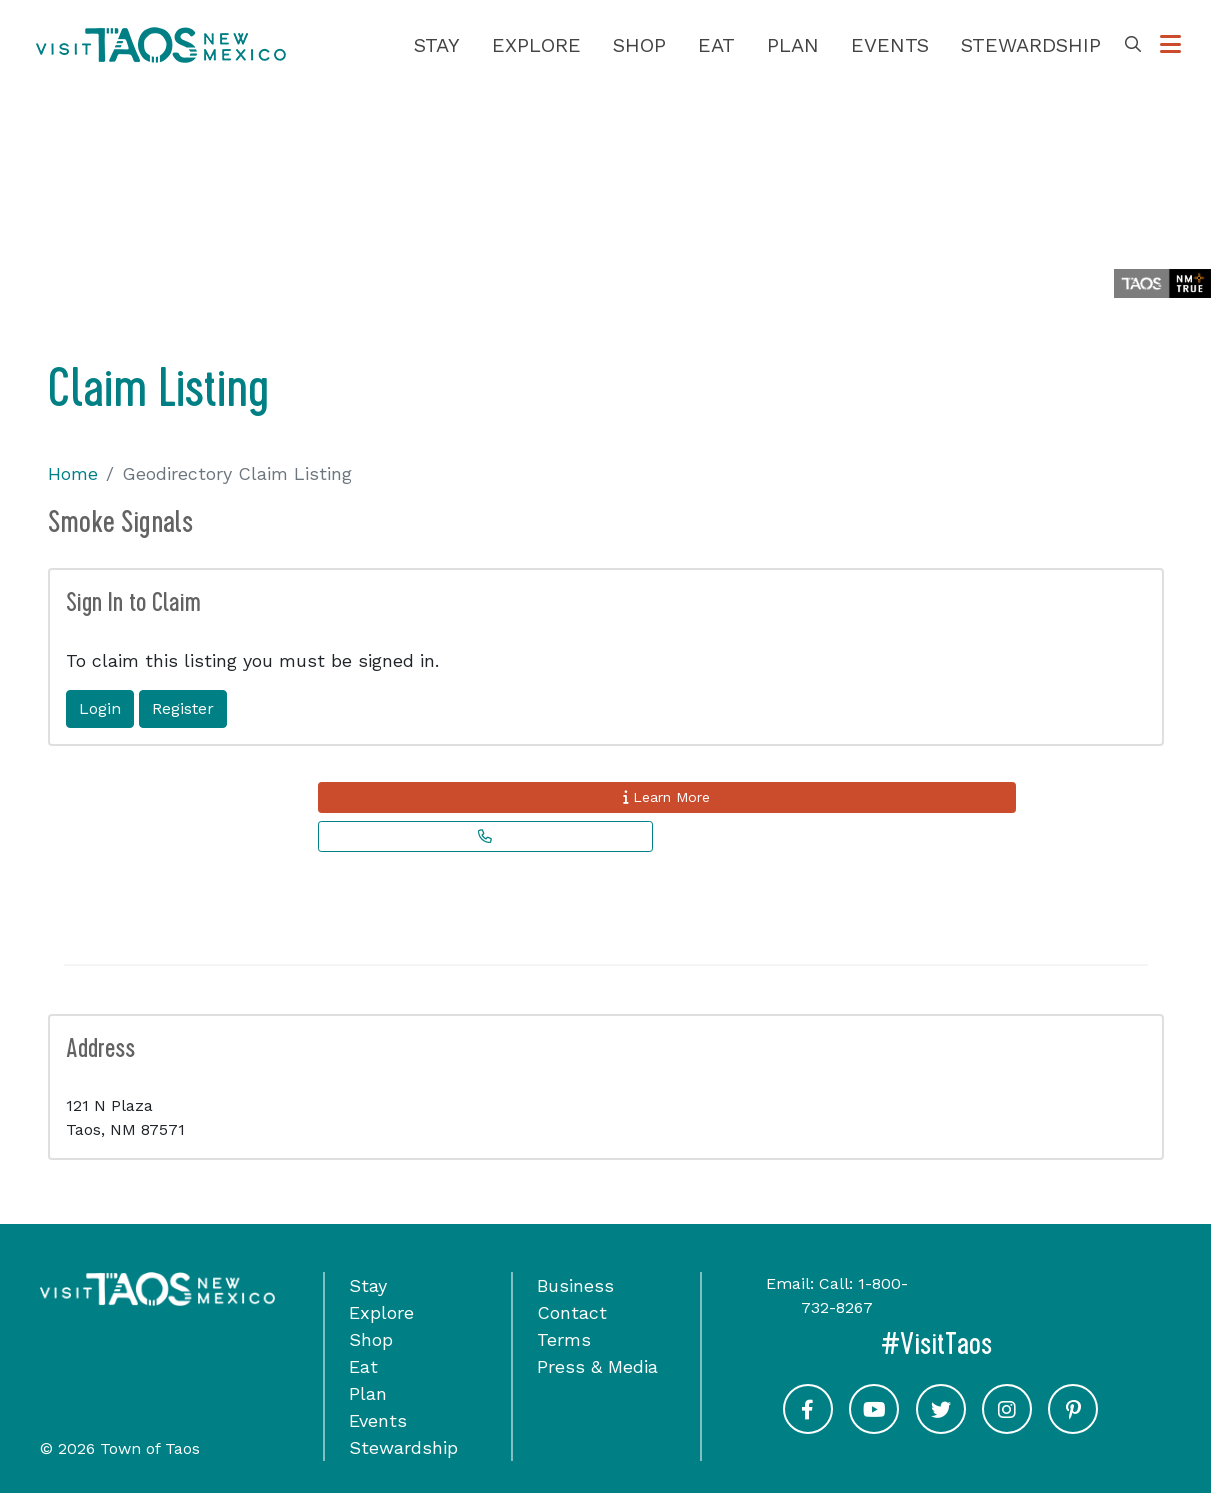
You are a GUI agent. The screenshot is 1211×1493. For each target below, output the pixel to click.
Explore (536, 45)
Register (183, 708)
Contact (572, 1312)
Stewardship (1031, 45)
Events (890, 45)
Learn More (666, 797)
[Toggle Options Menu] (1170, 45)
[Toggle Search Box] (1133, 45)
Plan (793, 45)
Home (73, 473)
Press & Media (597, 1366)
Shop (639, 45)
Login (100, 708)
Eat (716, 45)
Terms (564, 1339)
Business (575, 1285)
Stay (437, 45)
